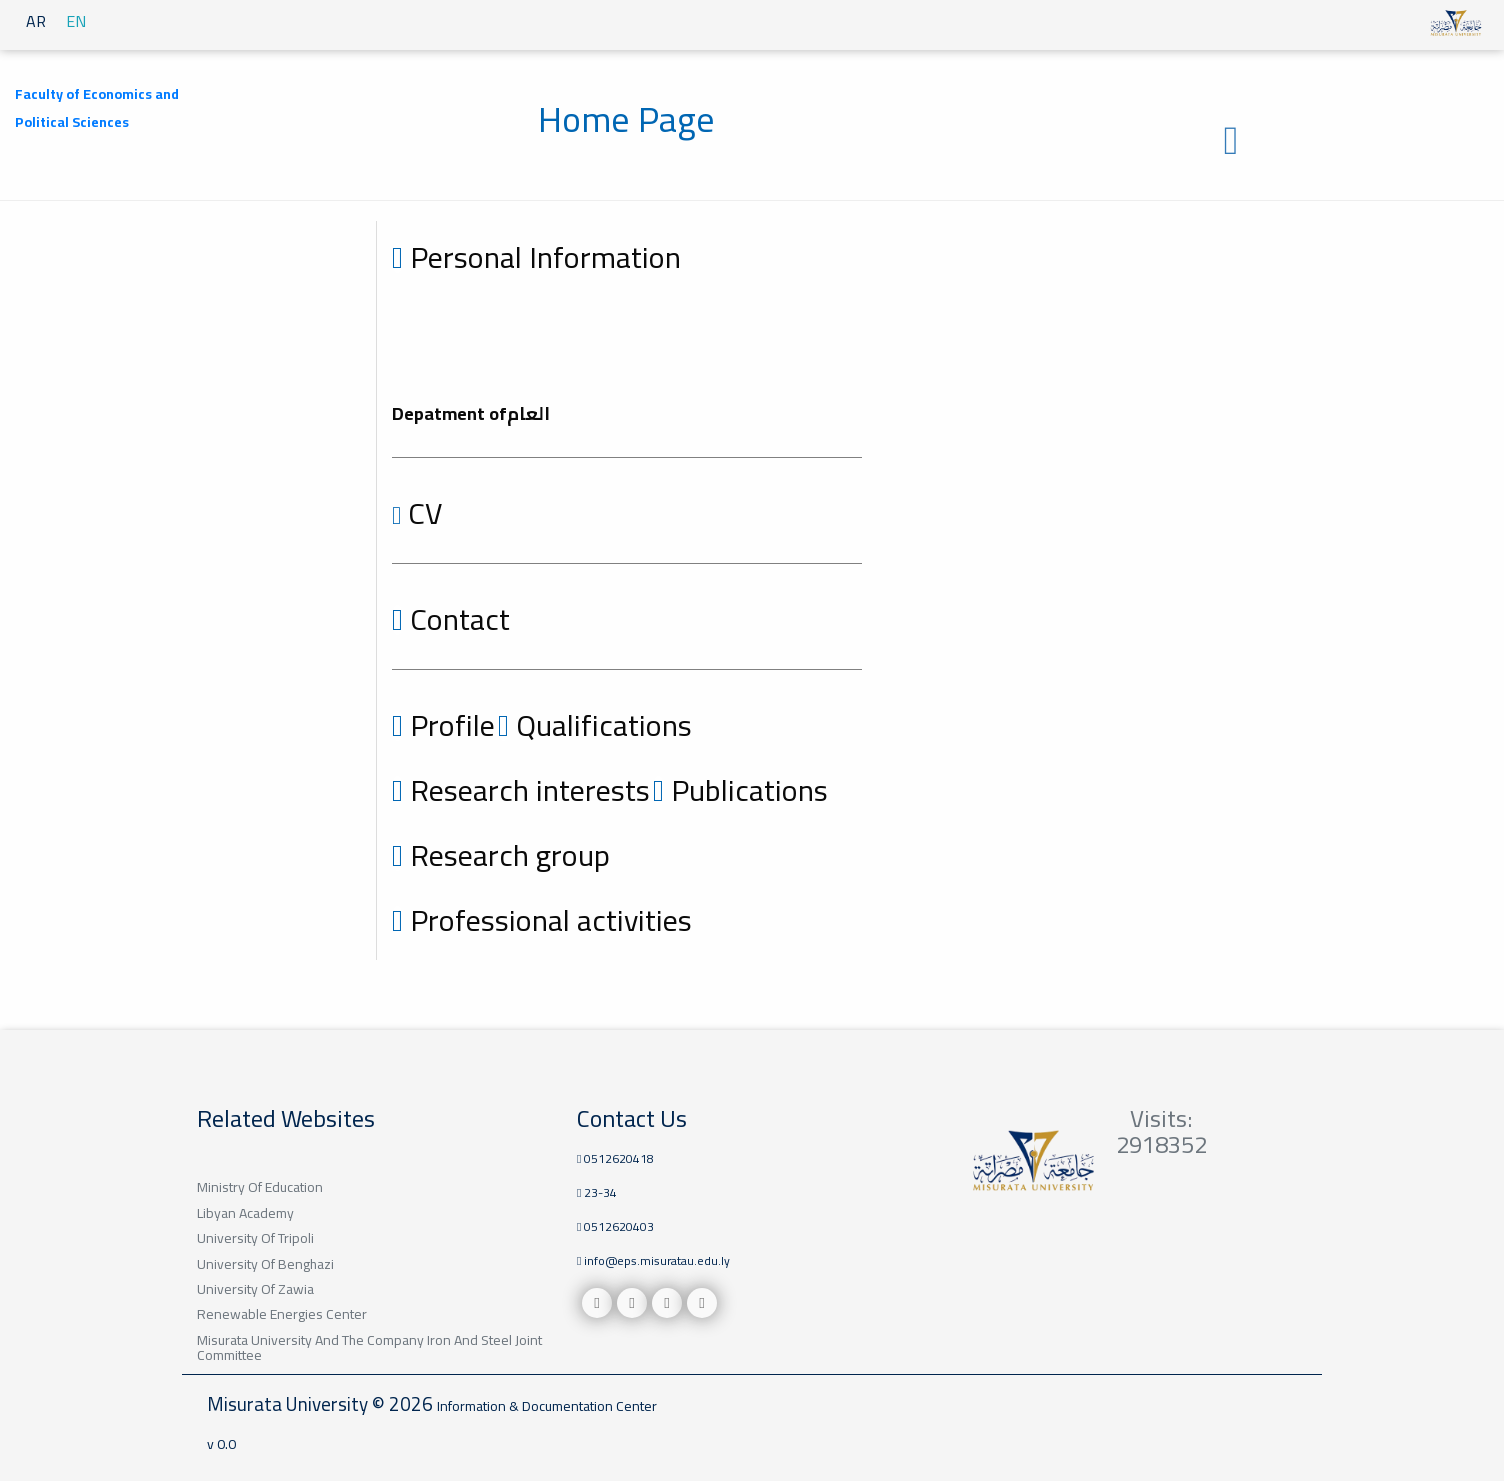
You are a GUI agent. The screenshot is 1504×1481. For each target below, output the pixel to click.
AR (36, 21)
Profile (443, 725)
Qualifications (595, 725)
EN (76, 21)
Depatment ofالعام (471, 413)
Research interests (521, 790)
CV (417, 513)
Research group (501, 855)
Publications (740, 790)
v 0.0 (221, 1444)
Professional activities (542, 920)
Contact (451, 619)
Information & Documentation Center (547, 1406)
